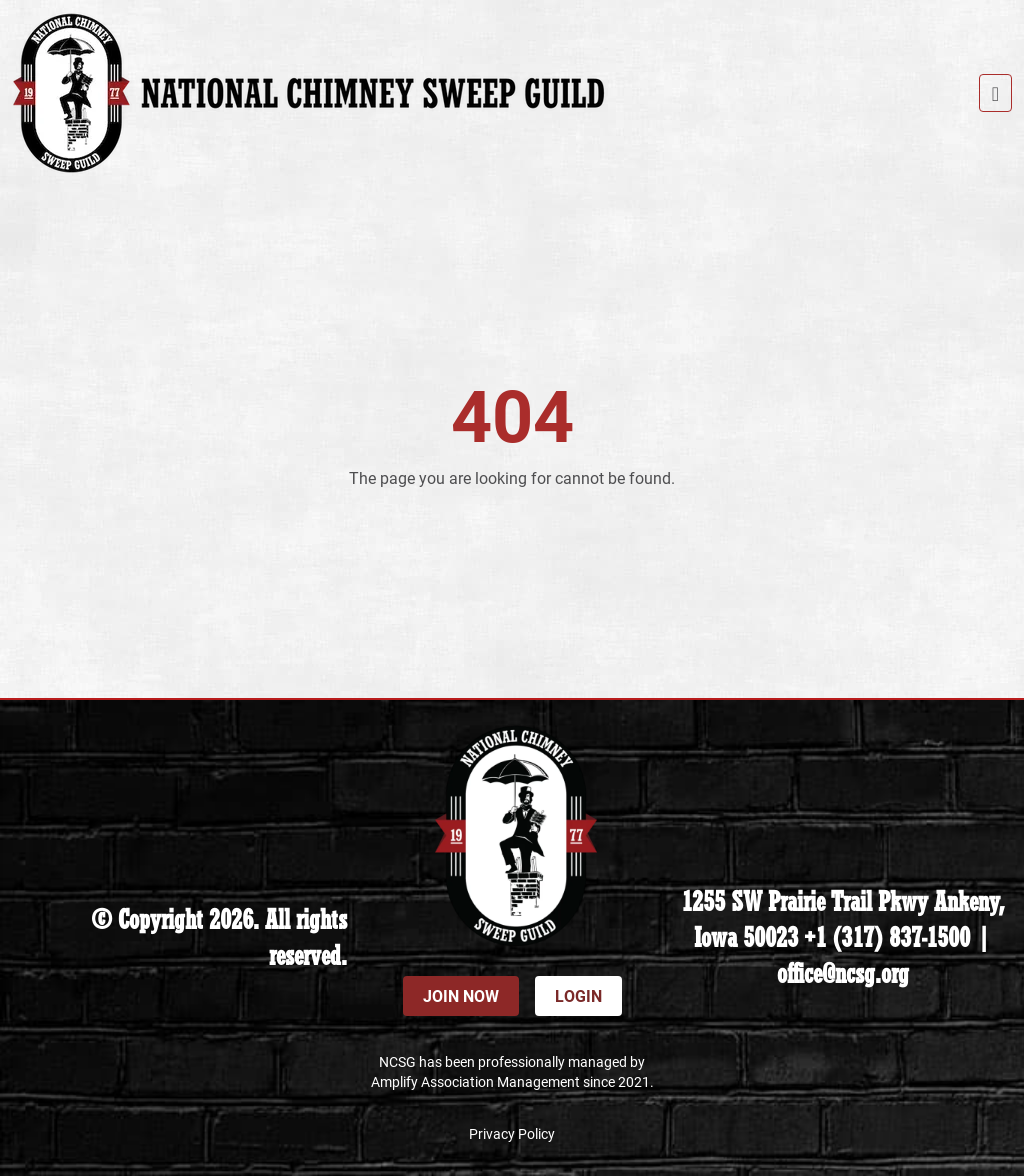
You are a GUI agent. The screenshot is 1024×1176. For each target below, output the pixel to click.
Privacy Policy (512, 1133)
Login (578, 995)
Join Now (461, 995)
